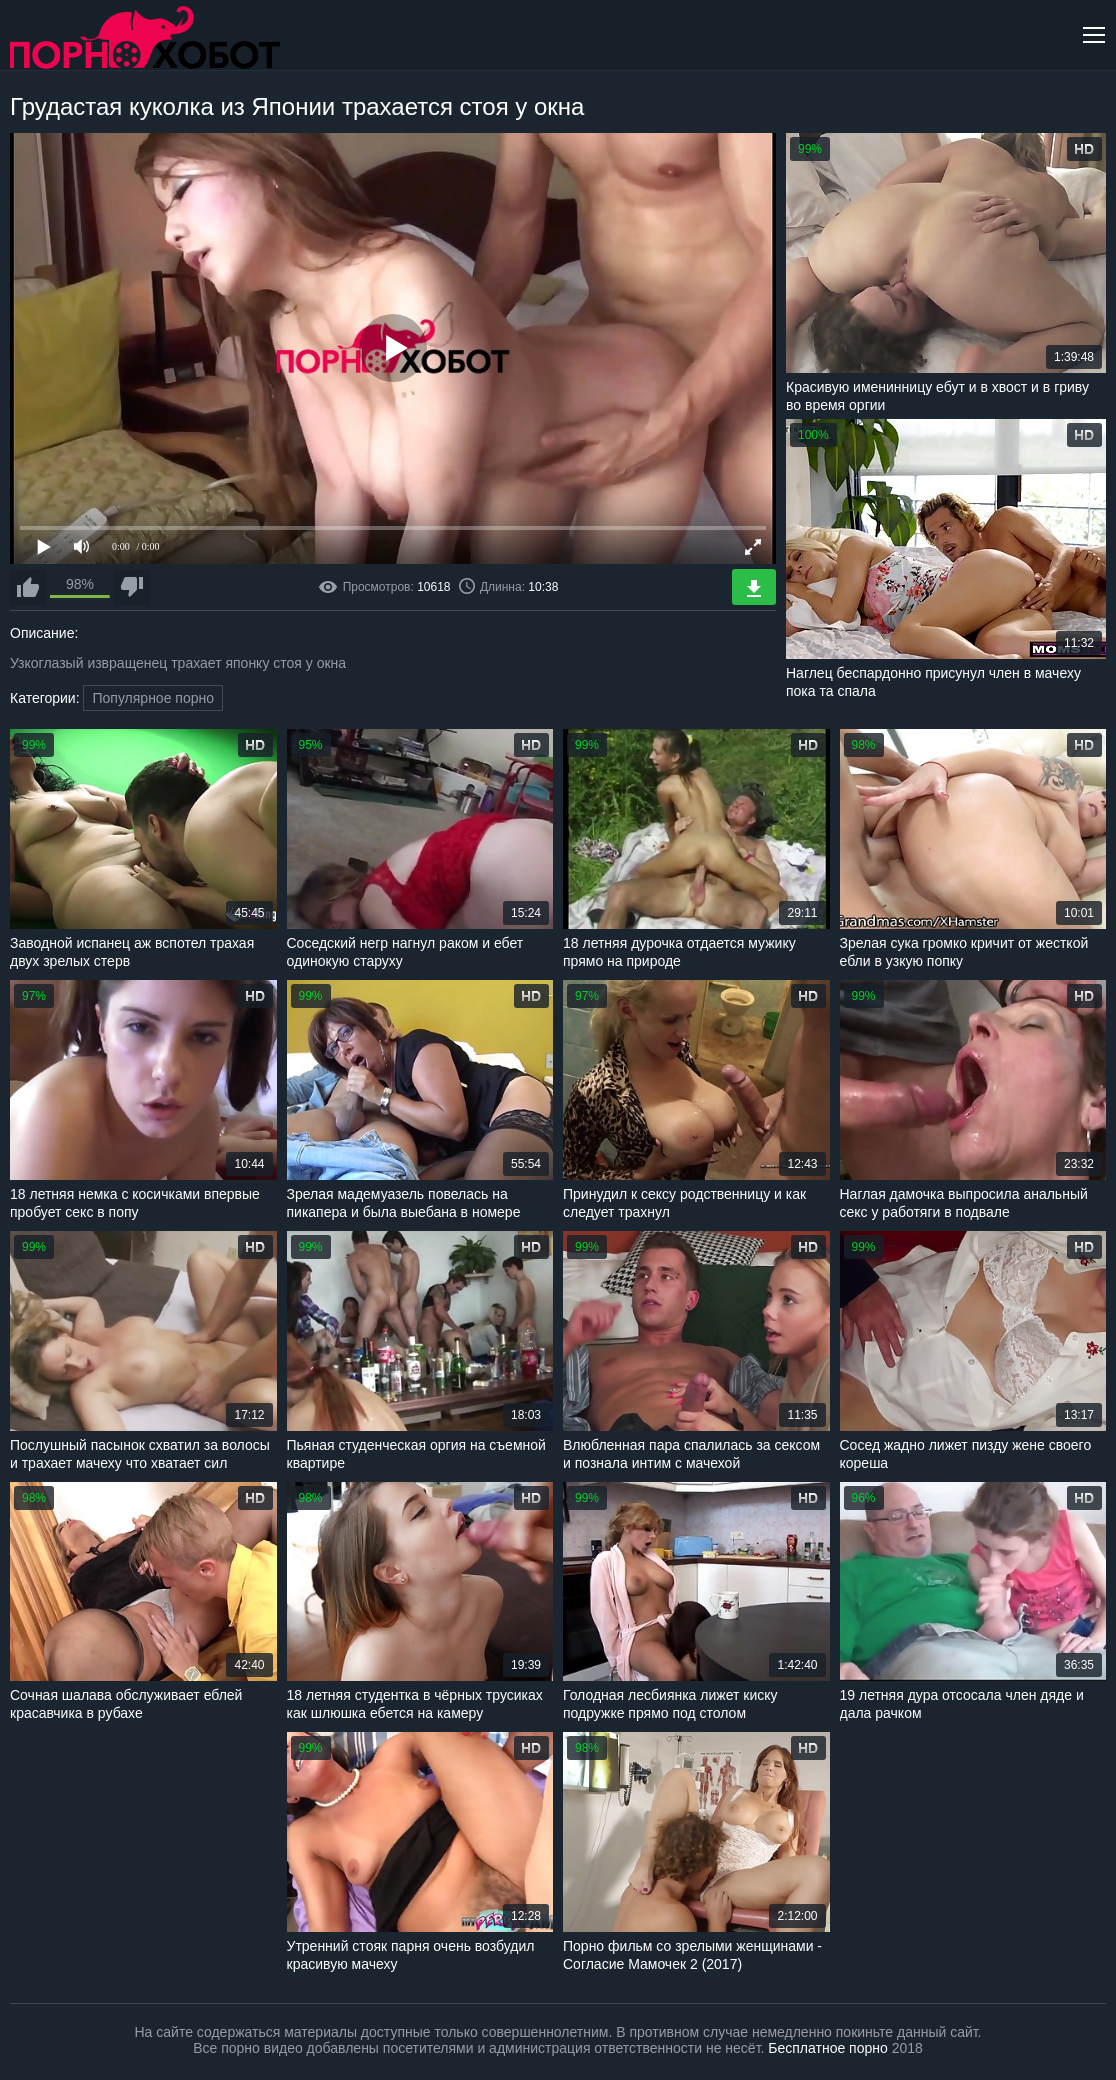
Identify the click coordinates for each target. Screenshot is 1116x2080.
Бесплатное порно (827, 2048)
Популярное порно (153, 698)
